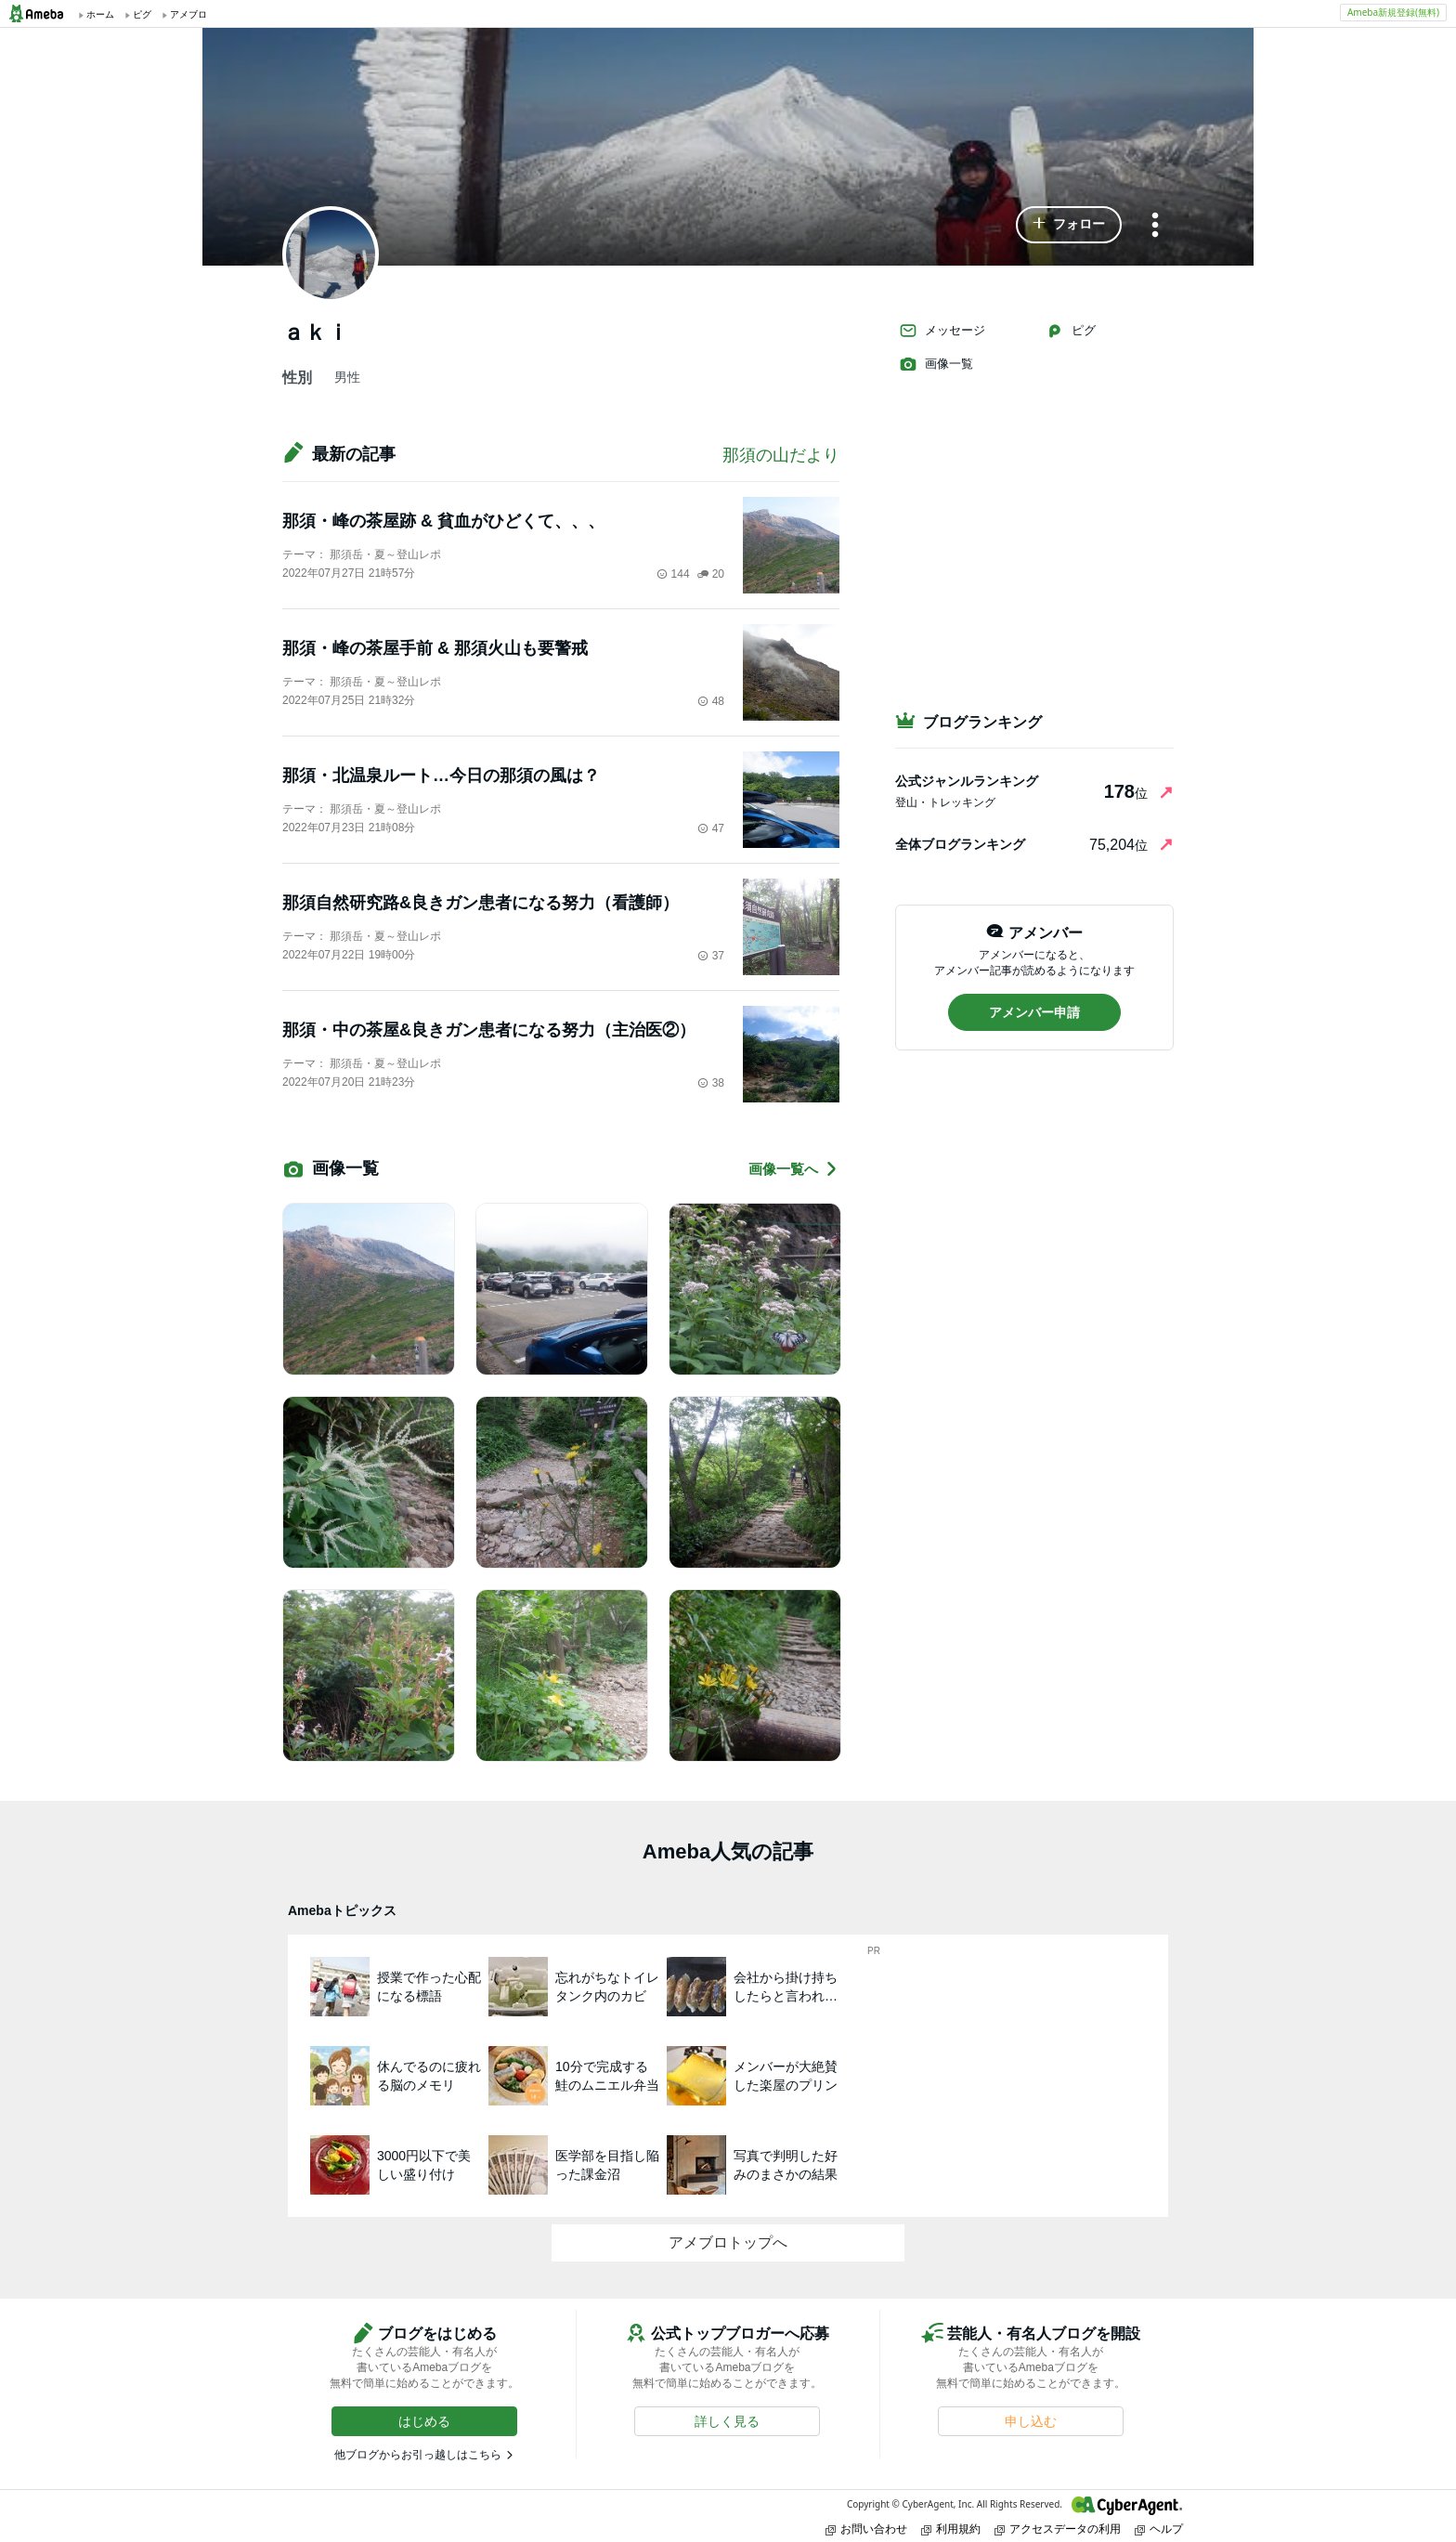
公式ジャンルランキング (966, 781)
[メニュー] (1155, 226)
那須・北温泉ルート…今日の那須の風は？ (441, 775)
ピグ (1071, 330)
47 (710, 828)
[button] (1069, 224)
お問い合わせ (866, 2528)
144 (673, 573)
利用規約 (951, 2528)
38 (710, 1082)
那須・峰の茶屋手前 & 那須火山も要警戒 (435, 648)
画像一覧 (936, 364)
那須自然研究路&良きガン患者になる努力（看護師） (480, 902)
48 (710, 701)
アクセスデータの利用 (1057, 2528)
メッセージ (942, 330)
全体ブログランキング (960, 844)
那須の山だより (780, 455)
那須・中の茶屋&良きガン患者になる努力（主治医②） (489, 1030)
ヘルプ (1159, 2528)
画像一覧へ (793, 1169)
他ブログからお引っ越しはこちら (417, 2454)
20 (710, 573)
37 (710, 955)
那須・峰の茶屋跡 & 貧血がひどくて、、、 (443, 521)
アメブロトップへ (728, 2242)
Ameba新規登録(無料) (1393, 12)
